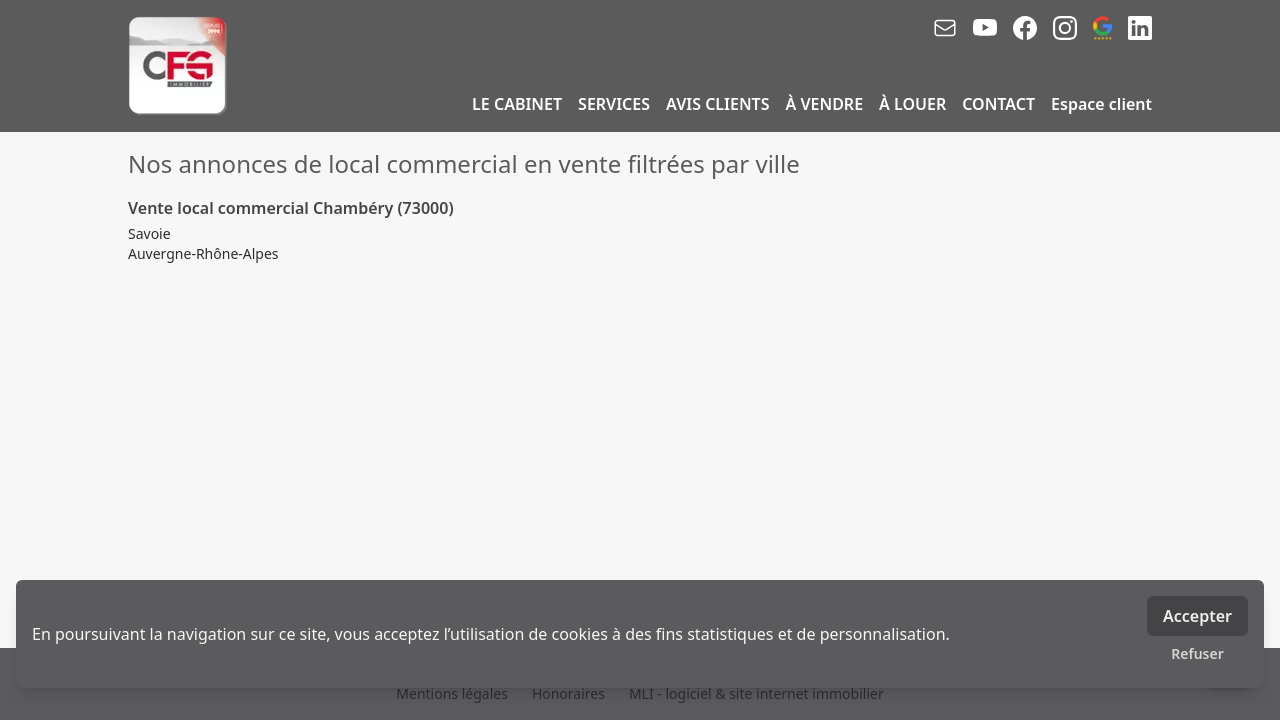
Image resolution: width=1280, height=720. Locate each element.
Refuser (1197, 653)
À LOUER (912, 104)
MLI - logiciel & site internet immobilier (756, 693)
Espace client (1101, 104)
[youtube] (985, 28)
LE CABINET (517, 104)
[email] (945, 28)
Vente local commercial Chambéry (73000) (291, 208)
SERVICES (614, 104)
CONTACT (998, 104)
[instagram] (1065, 28)
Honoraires (568, 693)
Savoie (149, 233)
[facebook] (1025, 28)
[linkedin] (1140, 28)
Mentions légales (452, 693)
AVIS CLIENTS (717, 104)
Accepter (1197, 616)
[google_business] (1102, 28)
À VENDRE (825, 104)
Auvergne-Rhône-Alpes (203, 253)
